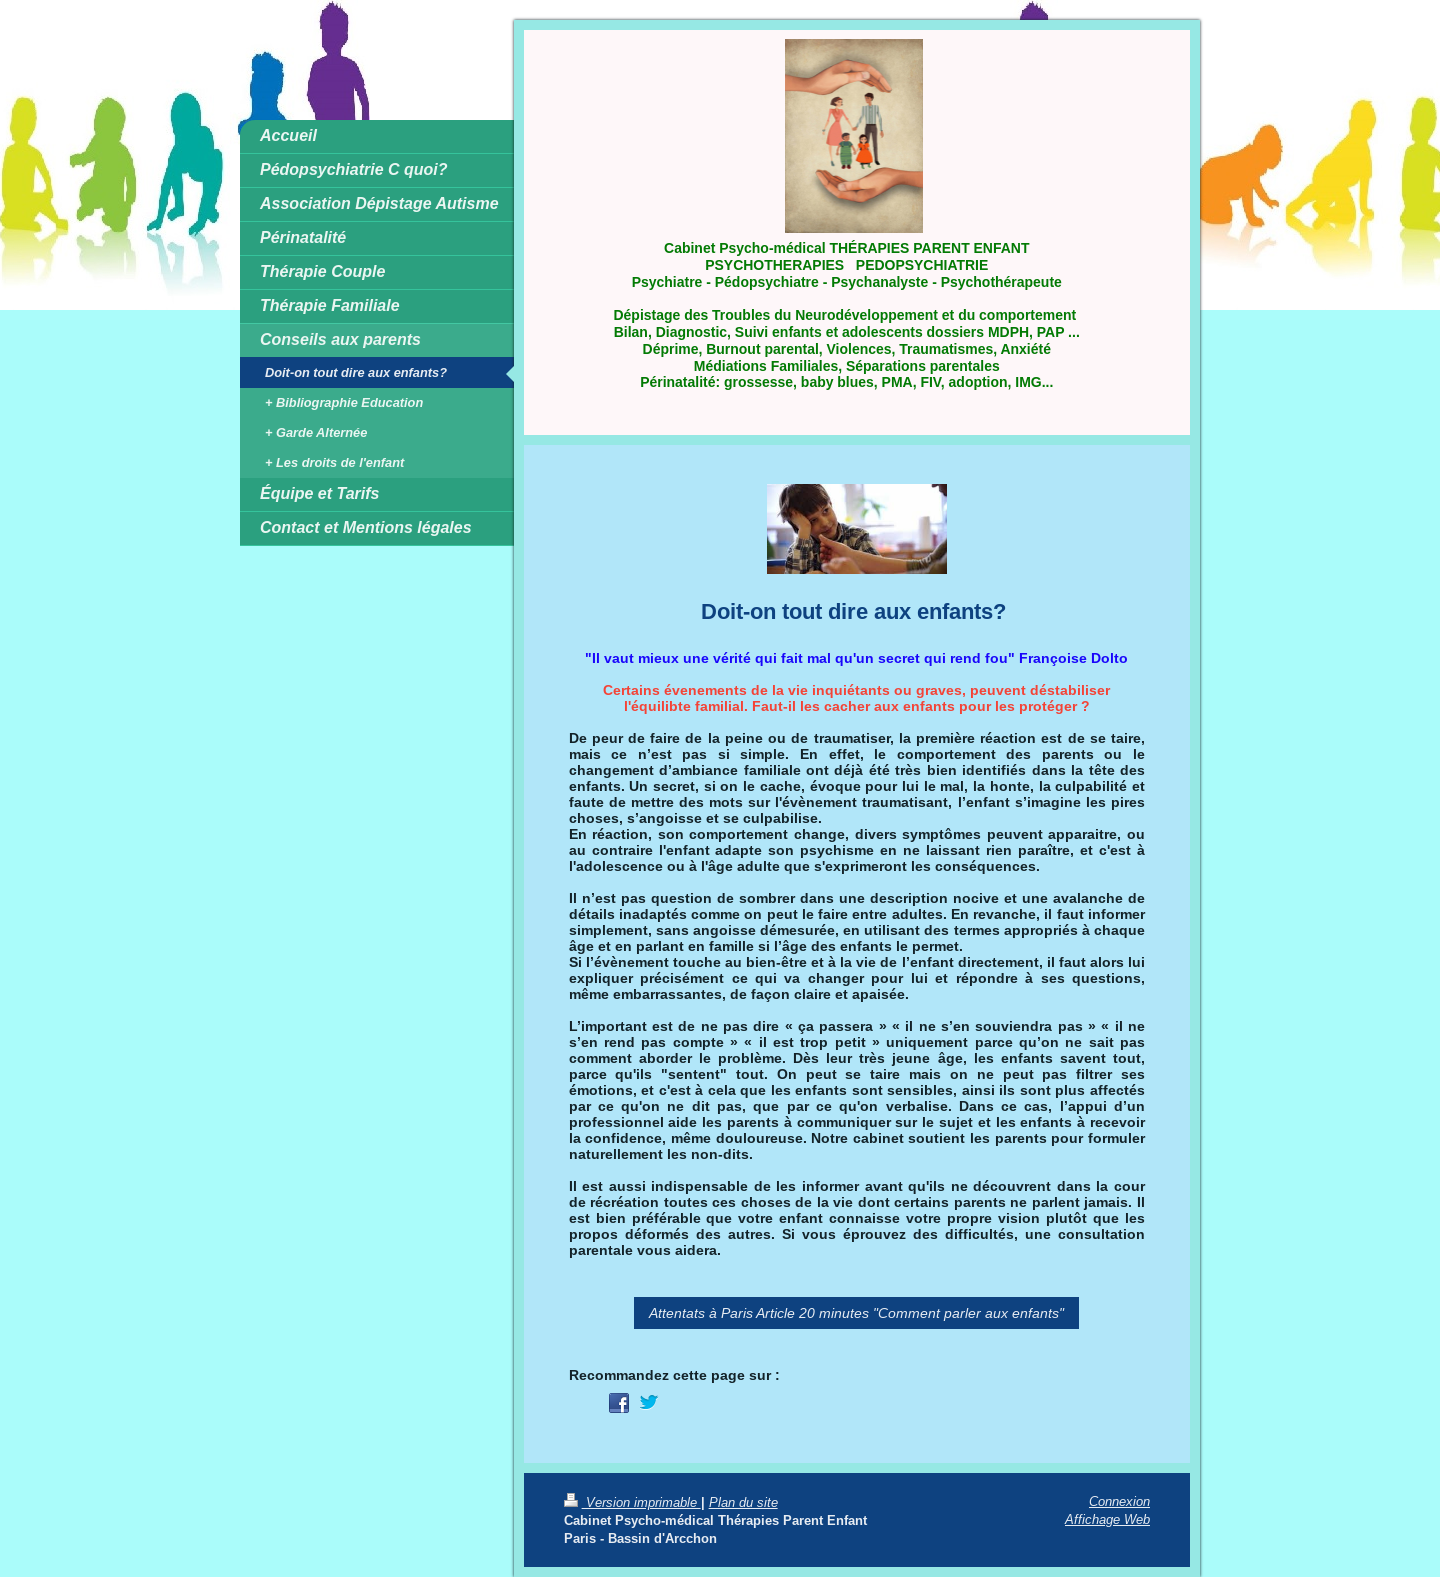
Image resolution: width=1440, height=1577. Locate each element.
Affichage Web (1107, 1519)
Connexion (1119, 1501)
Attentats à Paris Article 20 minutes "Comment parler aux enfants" (856, 1313)
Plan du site (743, 1502)
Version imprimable (632, 1502)
